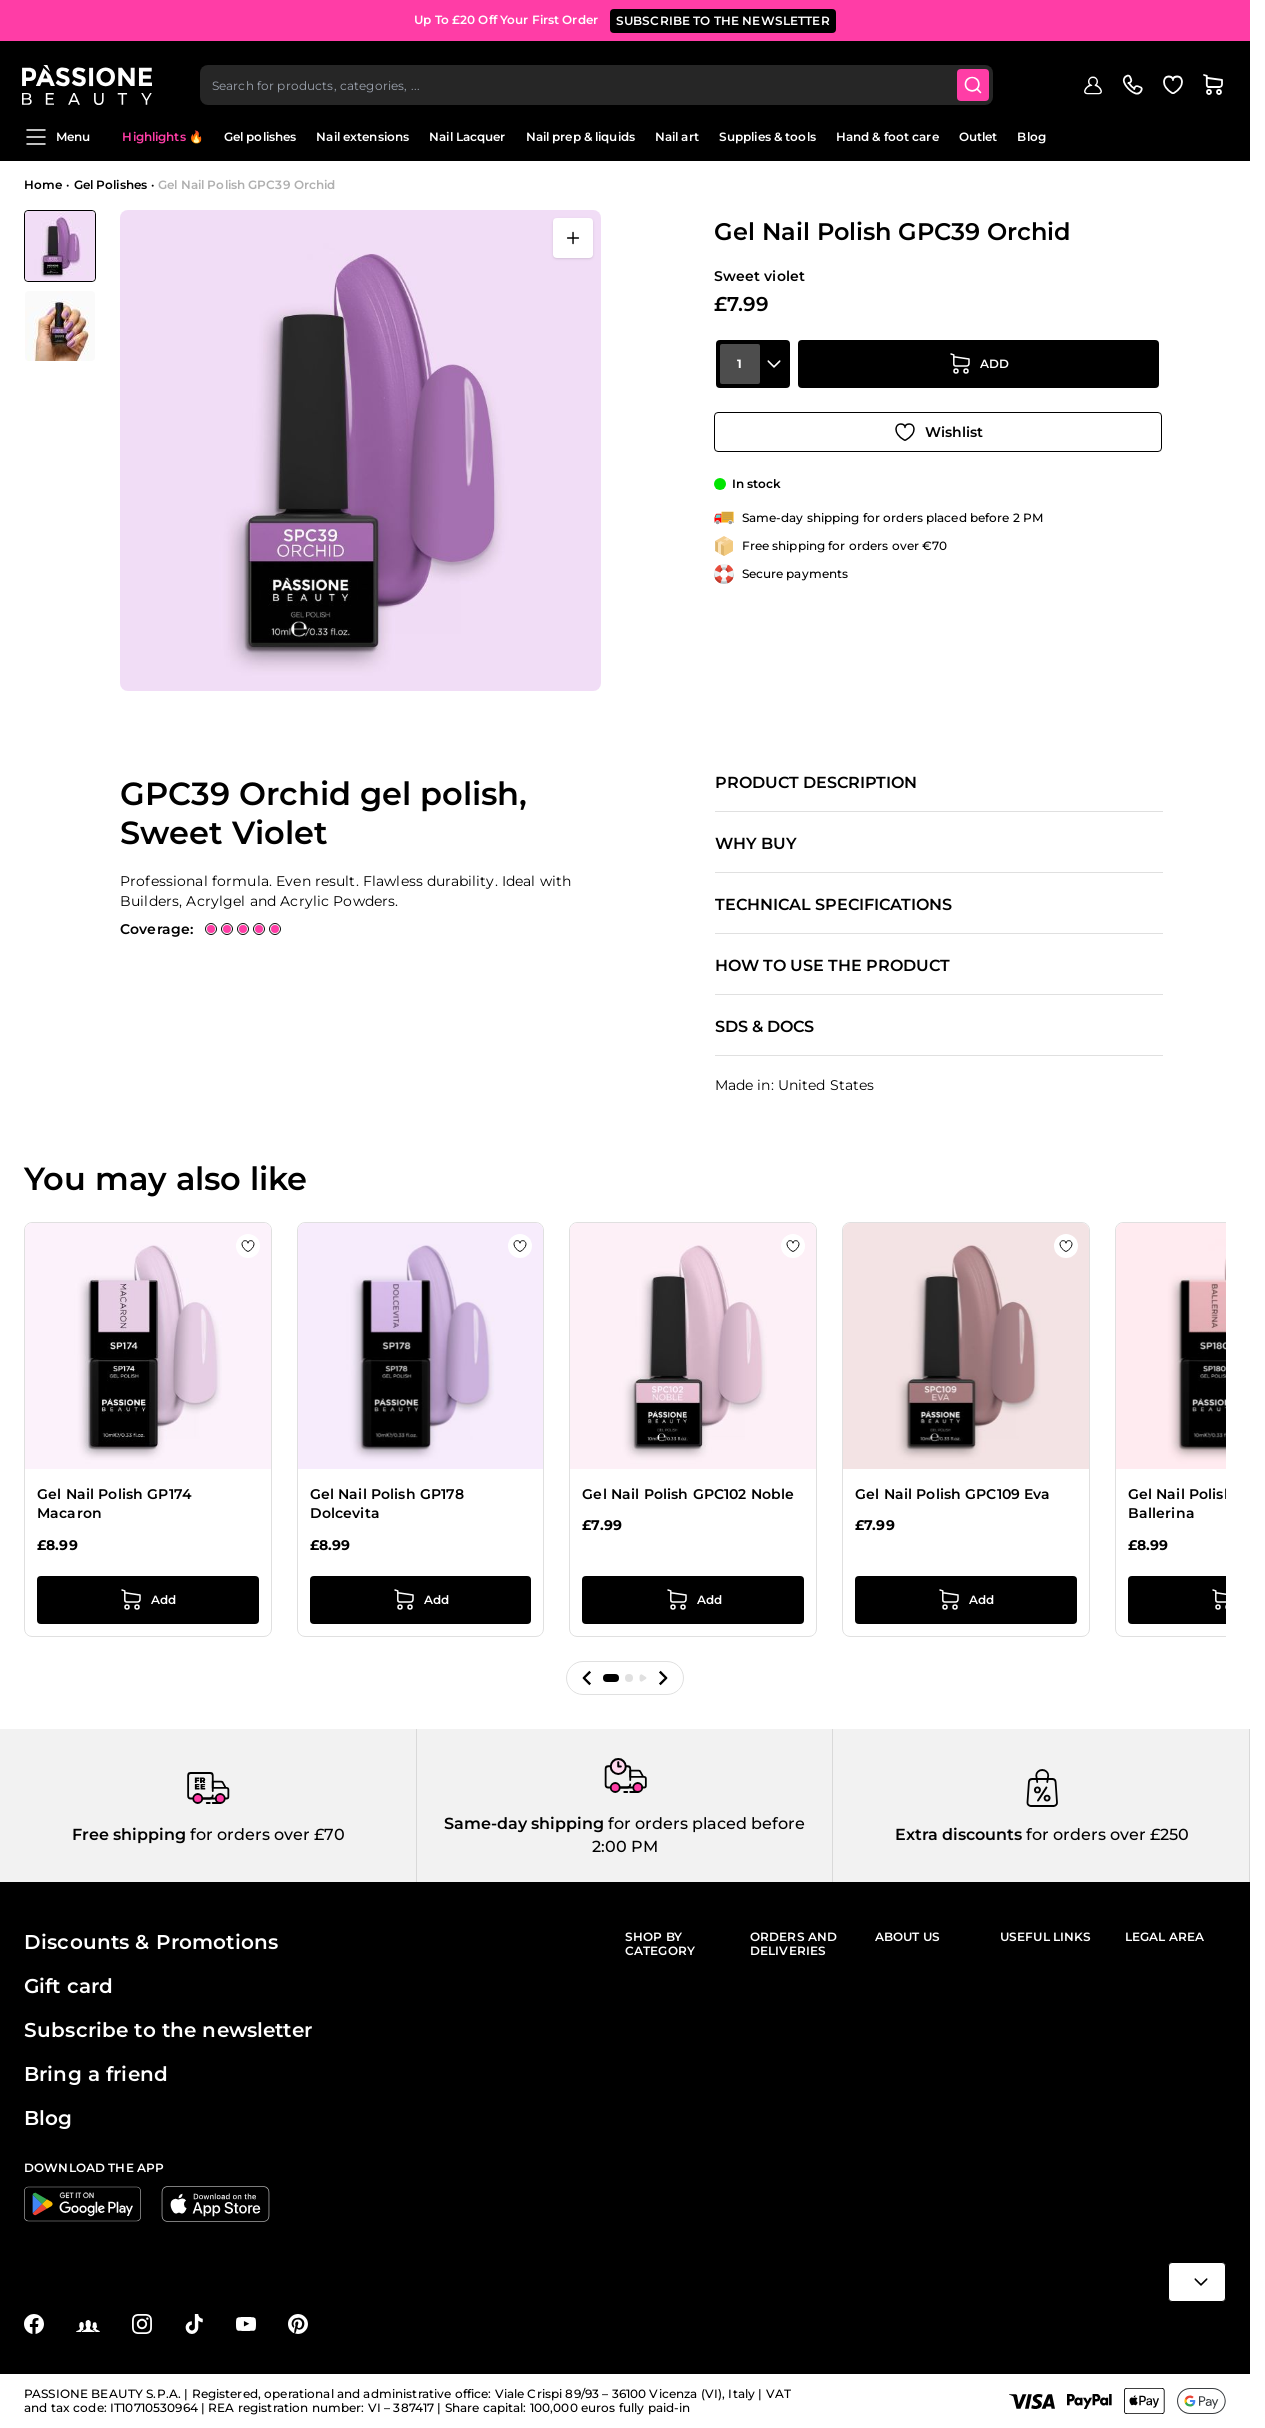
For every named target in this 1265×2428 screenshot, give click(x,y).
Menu (57, 137)
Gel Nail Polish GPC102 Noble (688, 1494)
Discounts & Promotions (151, 1942)
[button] (587, 1678)
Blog (1031, 136)
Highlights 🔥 (162, 136)
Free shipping (129, 1834)
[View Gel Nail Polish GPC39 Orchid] (60, 246)
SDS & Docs (764, 1027)
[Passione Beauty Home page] (89, 76)
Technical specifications (833, 905)
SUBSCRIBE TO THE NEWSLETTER (723, 19)
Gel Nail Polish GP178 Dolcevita (387, 1504)
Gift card (68, 1986)
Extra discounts (958, 1834)
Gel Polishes (110, 184)
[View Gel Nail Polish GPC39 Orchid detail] (60, 326)
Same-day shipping (524, 1823)
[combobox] (599, 76)
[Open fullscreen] (573, 238)
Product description (816, 783)
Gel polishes (260, 136)
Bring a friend (96, 2074)
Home (43, 184)
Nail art (677, 136)
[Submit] (976, 76)
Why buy (756, 844)
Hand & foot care (887, 136)
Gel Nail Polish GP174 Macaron (114, 1504)
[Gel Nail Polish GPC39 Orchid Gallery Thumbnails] (60, 286)
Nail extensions (362, 136)
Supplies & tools (767, 136)
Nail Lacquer (467, 136)
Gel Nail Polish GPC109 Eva (953, 1494)
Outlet (978, 136)
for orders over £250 (1105, 1834)
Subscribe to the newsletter (168, 2030)
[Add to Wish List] (938, 428)
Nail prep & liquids (580, 136)
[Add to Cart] (979, 372)
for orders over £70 (265, 1834)
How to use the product (832, 966)
